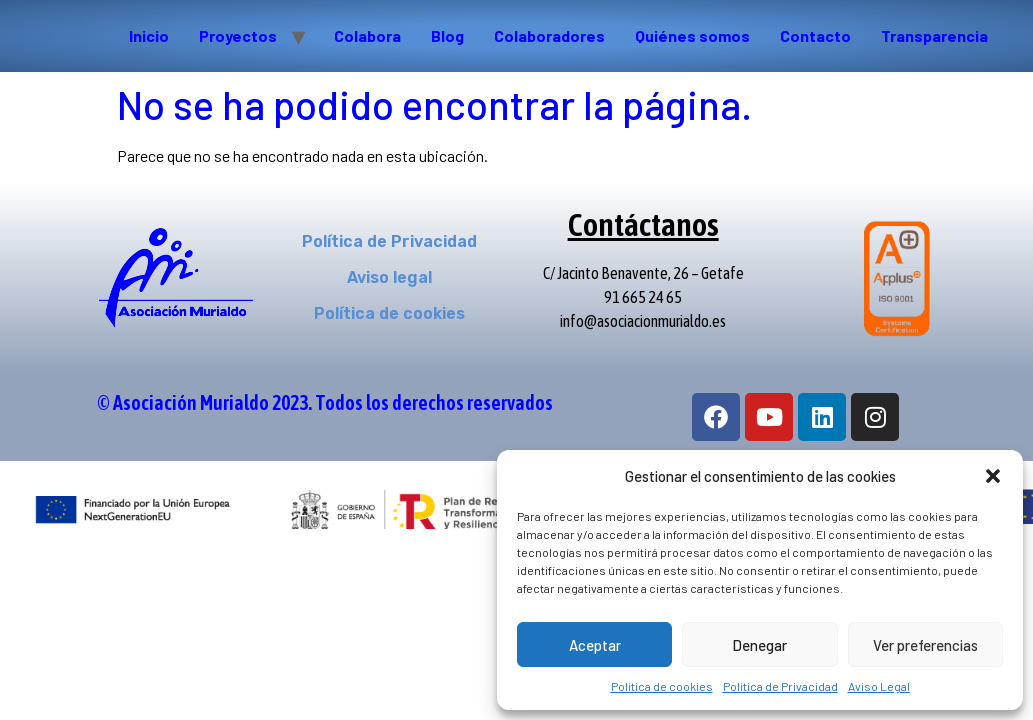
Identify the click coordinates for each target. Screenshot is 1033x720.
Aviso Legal (879, 686)
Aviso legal (389, 277)
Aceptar (595, 645)
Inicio (149, 35)
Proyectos (238, 35)
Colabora (367, 35)
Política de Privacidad (780, 686)
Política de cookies (662, 686)
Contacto (815, 35)
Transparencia (934, 35)
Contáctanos (643, 224)
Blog (447, 35)
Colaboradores (549, 35)
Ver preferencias (925, 645)
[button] (993, 476)
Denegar (759, 645)
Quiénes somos (692, 35)
